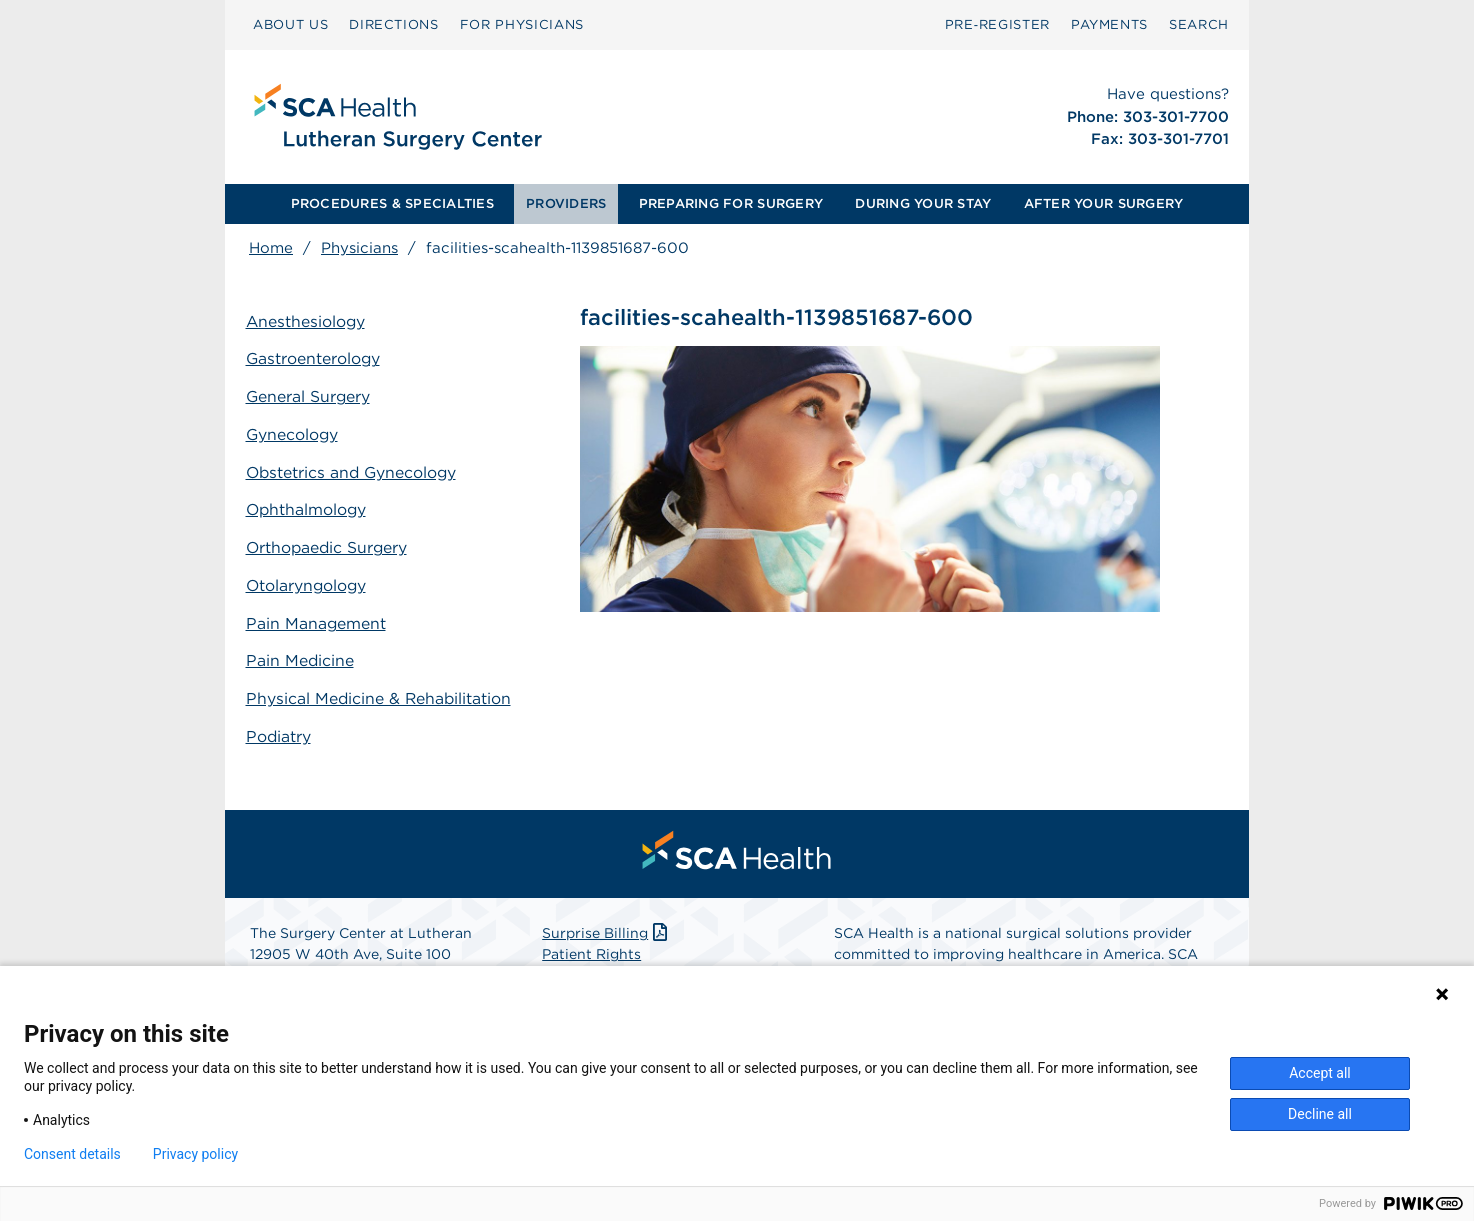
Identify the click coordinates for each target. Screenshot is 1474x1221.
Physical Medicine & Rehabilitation (326, 701)
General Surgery (312, 396)
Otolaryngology (310, 580)
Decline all (1320, 1114)
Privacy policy (195, 1154)
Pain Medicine (303, 653)
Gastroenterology (317, 359)
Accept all (1320, 1073)
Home (271, 248)
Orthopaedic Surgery (331, 543)
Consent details (72, 1154)
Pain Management (319, 617)
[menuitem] (290, 25)
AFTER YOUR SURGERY (1104, 203)
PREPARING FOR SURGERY (731, 203)
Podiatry (282, 748)
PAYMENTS (1109, 24)
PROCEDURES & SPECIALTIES (392, 203)
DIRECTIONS (394, 24)
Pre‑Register (997, 24)
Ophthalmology (310, 506)
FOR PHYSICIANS (522, 24)
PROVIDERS (566, 203)
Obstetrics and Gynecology (356, 469)
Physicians (359, 248)
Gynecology (296, 433)
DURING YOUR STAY (923, 203)
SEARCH (1199, 24)
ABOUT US (290, 24)
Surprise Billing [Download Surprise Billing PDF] (606, 947)
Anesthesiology (309, 322)
